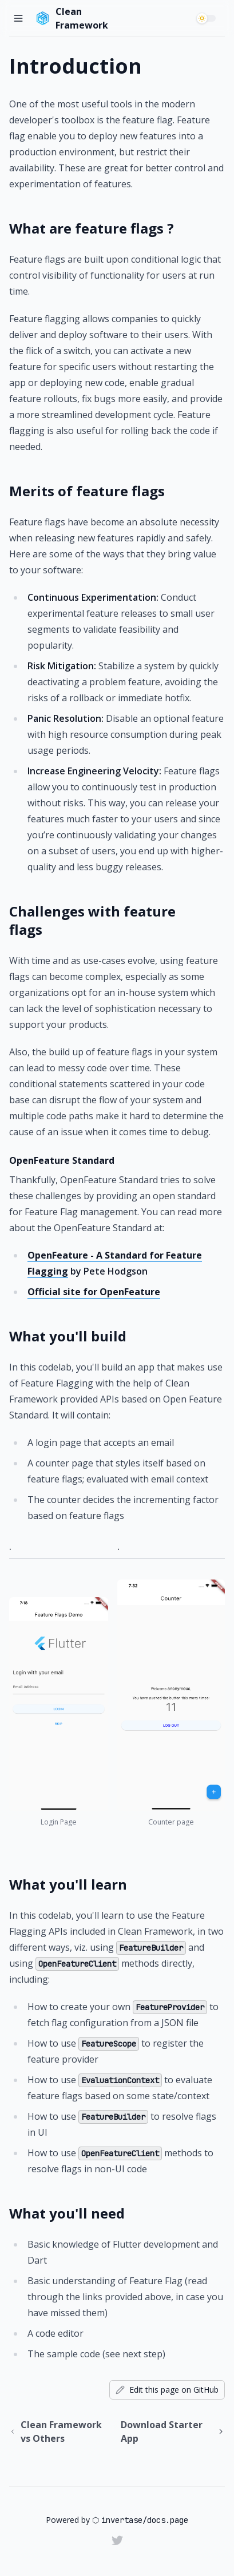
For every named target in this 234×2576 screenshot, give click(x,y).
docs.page (167, 2520)
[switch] (208, 18)
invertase (121, 2520)
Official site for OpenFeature (93, 1291)
